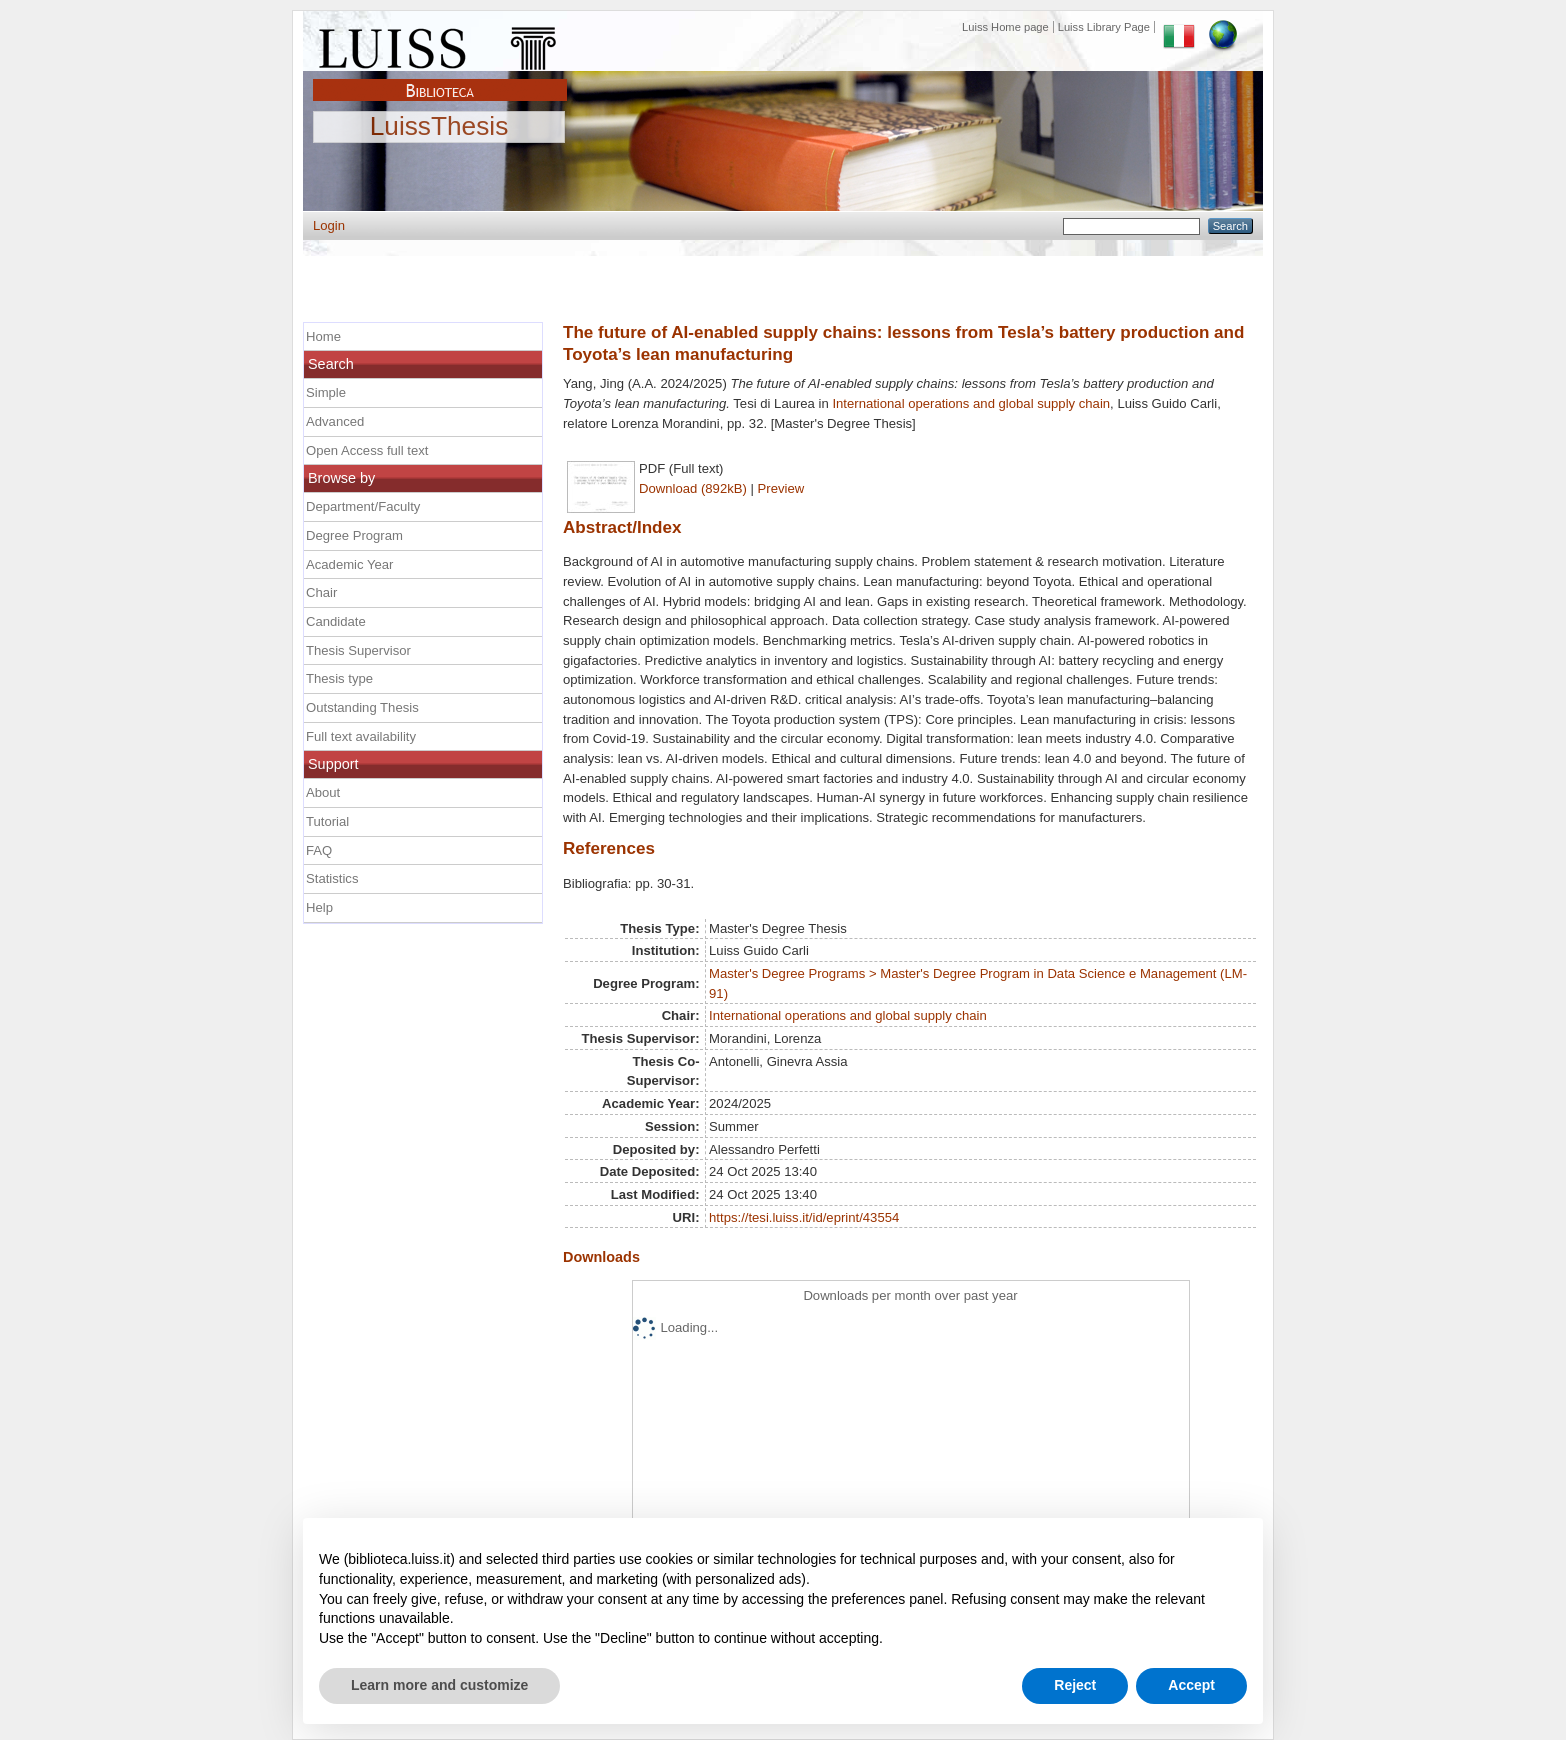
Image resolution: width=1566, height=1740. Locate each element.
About (323, 792)
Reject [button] (1075, 1685)
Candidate (336, 621)
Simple (326, 392)
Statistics (332, 878)
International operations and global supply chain (971, 403)
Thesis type (339, 678)
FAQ (319, 850)
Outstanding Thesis (362, 707)
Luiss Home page (1005, 27)
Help (319, 907)
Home (323, 336)
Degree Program (354, 535)
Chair (321, 592)
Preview (781, 488)
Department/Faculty (363, 506)
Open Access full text (367, 450)
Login (329, 225)
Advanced (335, 421)
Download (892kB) (693, 488)
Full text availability (361, 736)
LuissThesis (439, 127)
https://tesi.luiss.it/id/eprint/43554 (804, 1217)
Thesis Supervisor (358, 650)
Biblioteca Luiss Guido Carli (440, 79)
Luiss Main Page (440, 44)
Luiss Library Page (1104, 27)
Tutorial (327, 821)
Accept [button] (1191, 1685)
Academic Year (349, 564)
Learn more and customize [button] (439, 1685)
